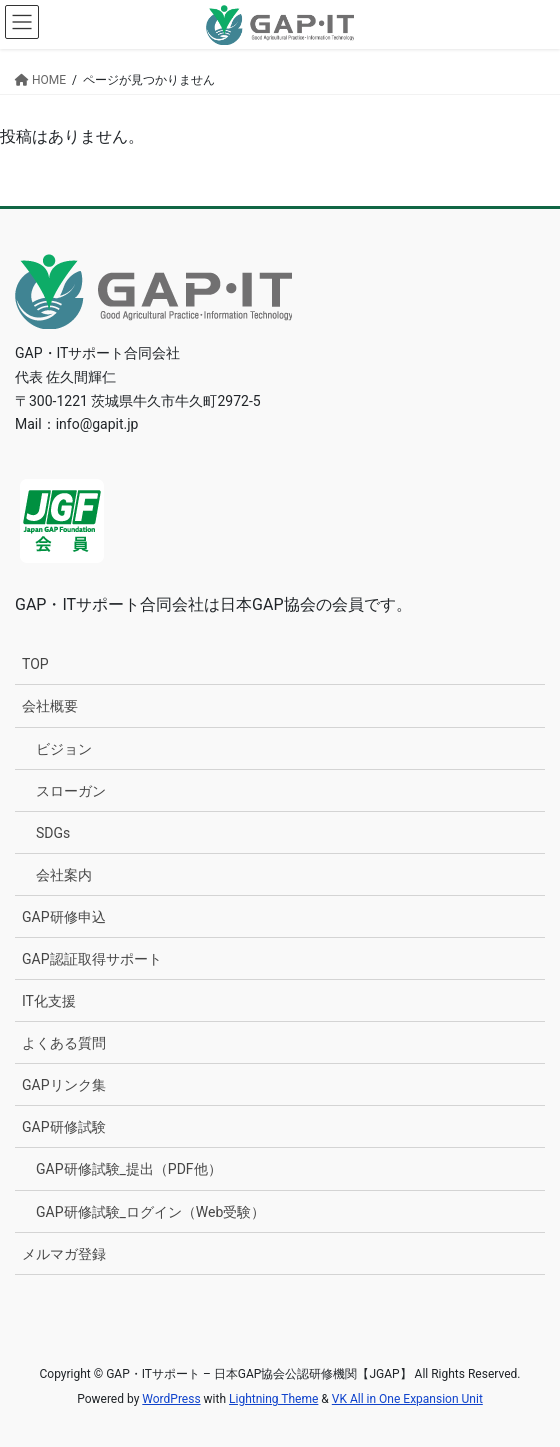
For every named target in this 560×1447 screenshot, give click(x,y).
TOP (35, 664)
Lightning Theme (273, 1399)
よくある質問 (64, 1043)
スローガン (71, 791)
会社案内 (64, 875)
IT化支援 (49, 1001)
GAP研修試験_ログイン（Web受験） (150, 1212)
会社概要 (50, 706)
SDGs (53, 833)
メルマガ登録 (64, 1254)
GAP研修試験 (64, 1127)
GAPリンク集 (64, 1085)
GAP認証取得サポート (92, 959)
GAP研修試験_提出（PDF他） (129, 1169)
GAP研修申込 (64, 917)
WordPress (171, 1399)
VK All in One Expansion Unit (407, 1399)
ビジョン (64, 749)
